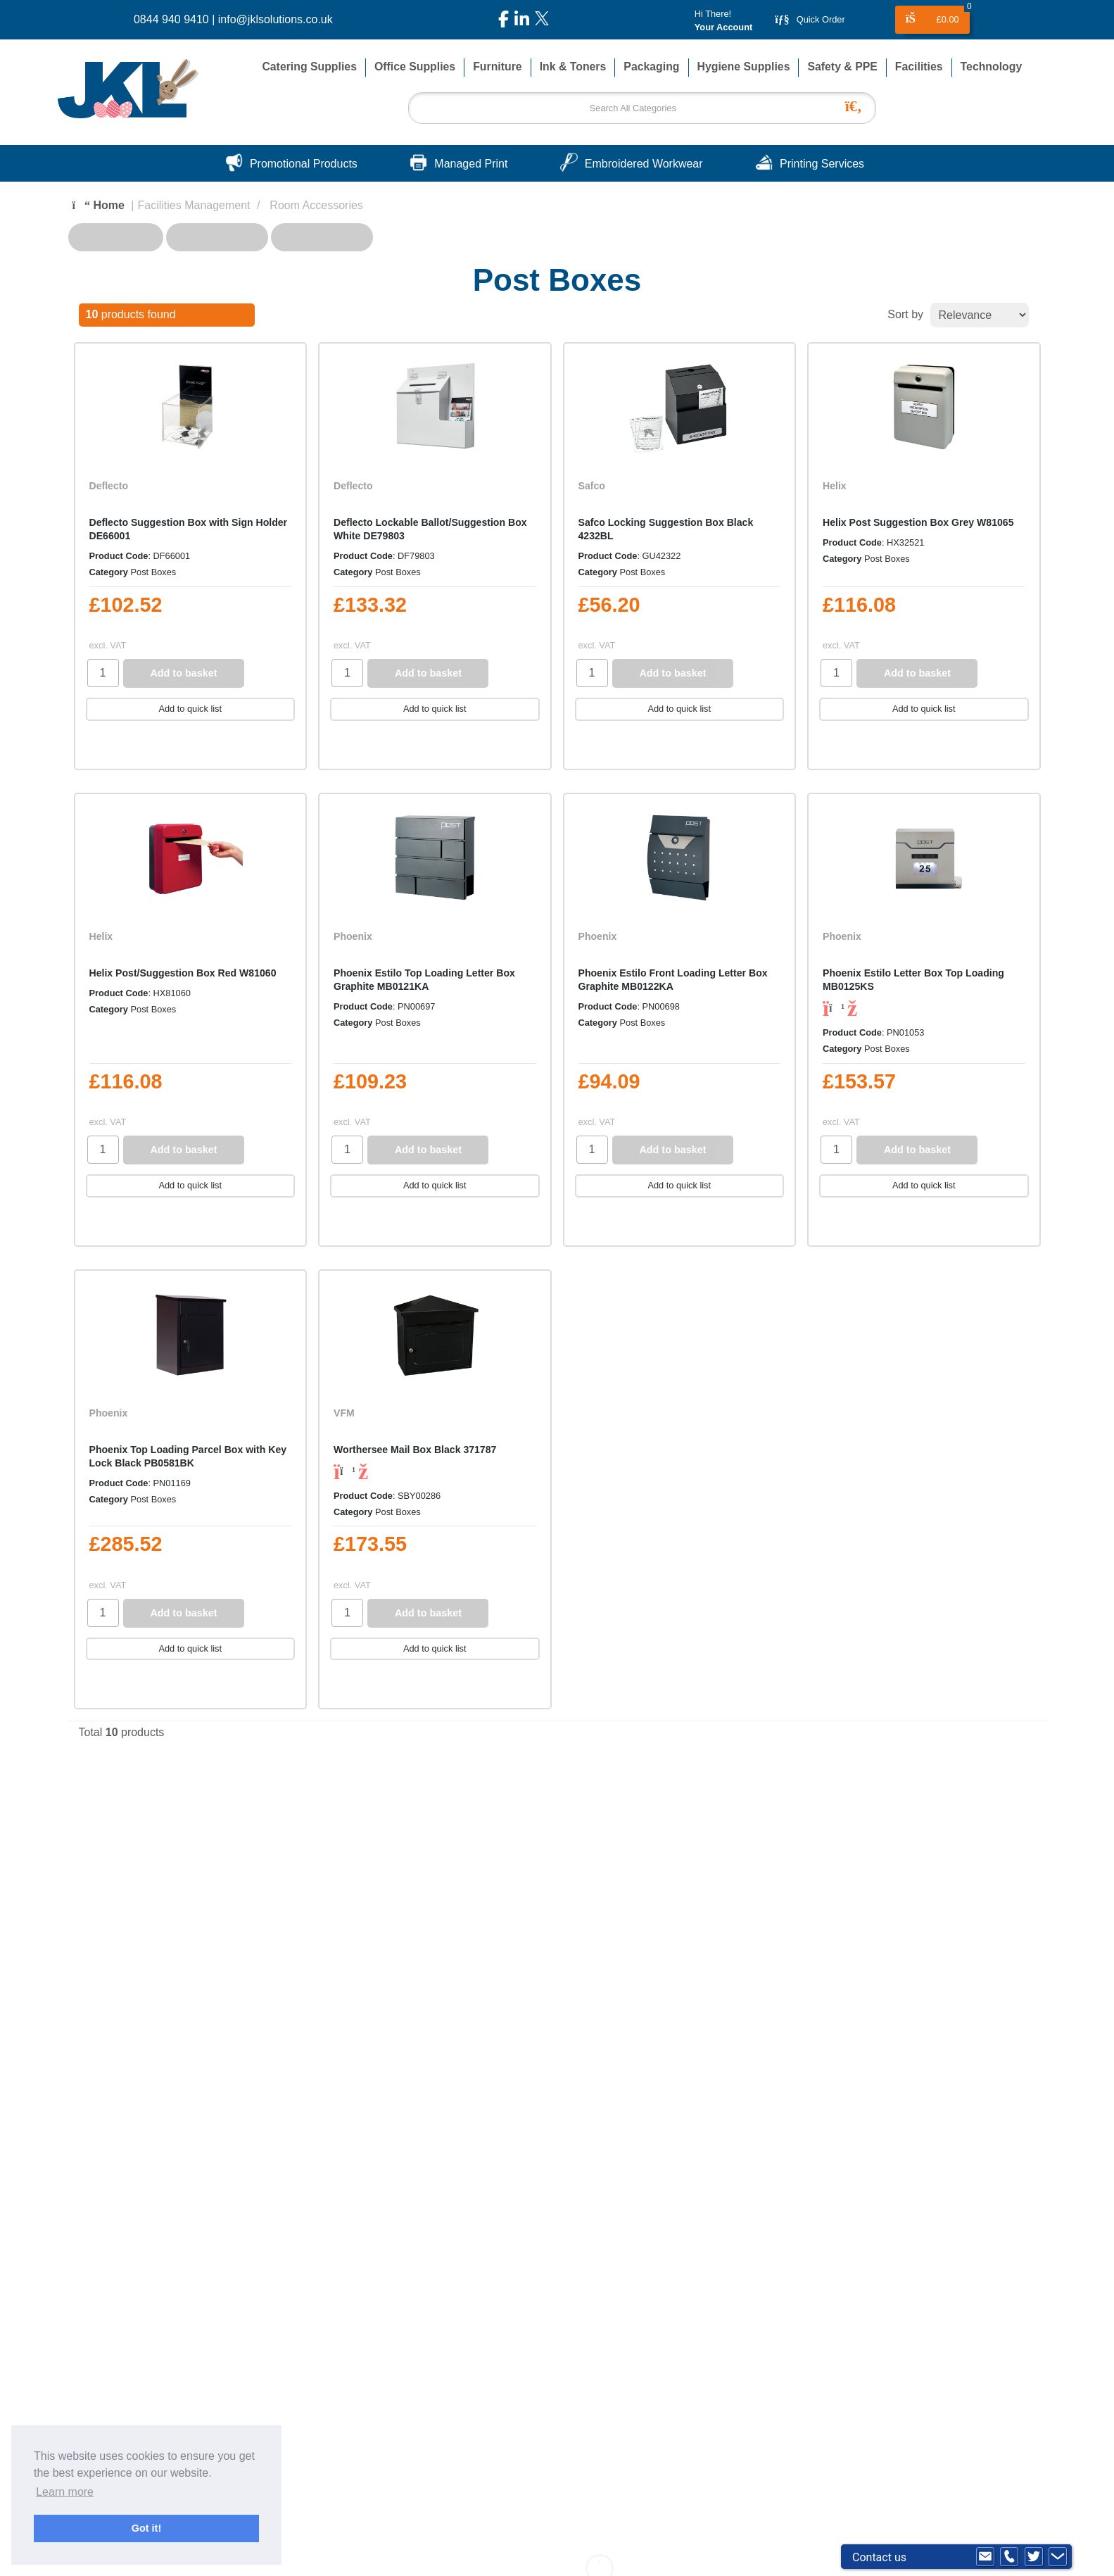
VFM (344, 1413)
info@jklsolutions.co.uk (275, 19)
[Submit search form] (857, 105)
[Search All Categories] (642, 108)
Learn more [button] (65, 2492)
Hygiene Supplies (743, 67)
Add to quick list (190, 708)
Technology (992, 67)
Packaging (651, 67)
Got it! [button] (146, 2528)
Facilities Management (193, 205)
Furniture (497, 67)
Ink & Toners (573, 67)
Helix (835, 485)
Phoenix (353, 936)
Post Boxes (154, 572)
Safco (591, 485)
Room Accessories (316, 205)
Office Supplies (414, 67)
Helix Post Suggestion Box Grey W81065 (918, 522)
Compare (124, 747)
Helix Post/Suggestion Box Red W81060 (183, 973)
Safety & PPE (842, 67)
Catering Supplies (309, 67)
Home (98, 205)
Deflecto (109, 485)
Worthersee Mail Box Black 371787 (415, 1449)
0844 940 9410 (171, 19)
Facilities (919, 67)
